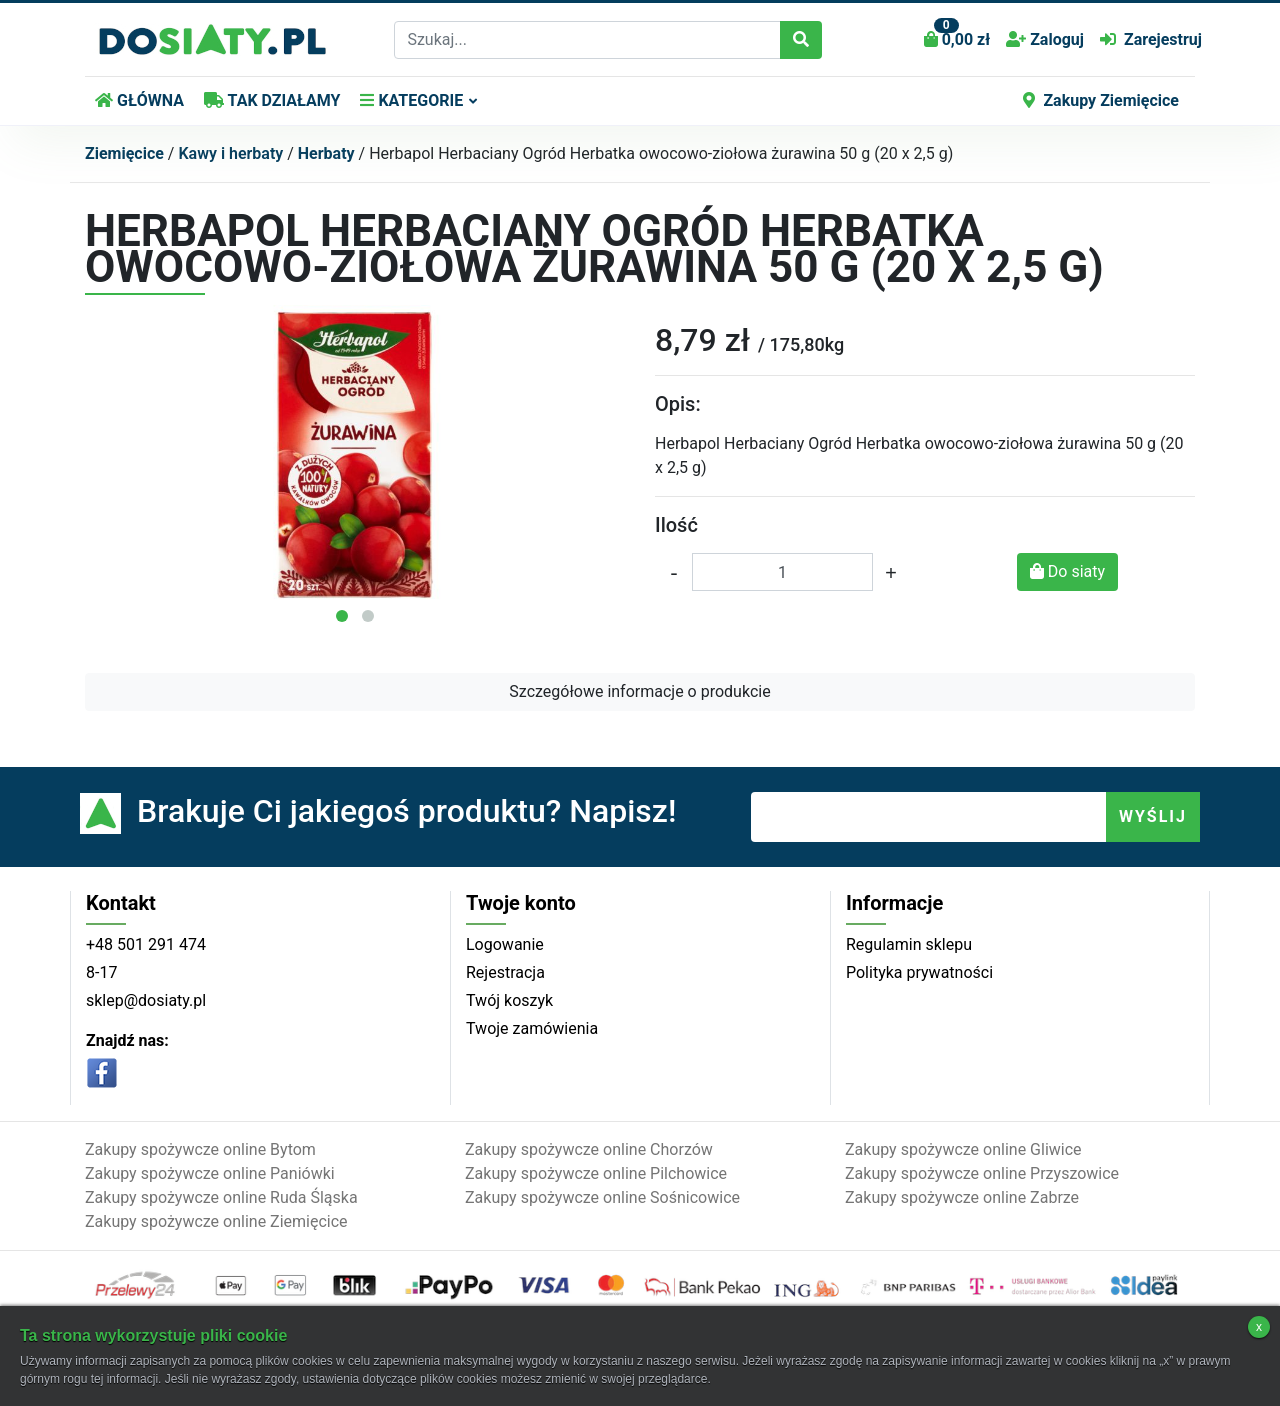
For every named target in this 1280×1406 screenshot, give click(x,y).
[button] (342, 616)
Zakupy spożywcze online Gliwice (963, 1149)
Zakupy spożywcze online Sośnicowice (602, 1197)
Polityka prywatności (919, 972)
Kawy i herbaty (230, 153)
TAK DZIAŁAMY (272, 100)
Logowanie (505, 944)
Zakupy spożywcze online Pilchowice (596, 1173)
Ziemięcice (124, 153)
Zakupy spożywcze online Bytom (200, 1149)
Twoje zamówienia (532, 1028)
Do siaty (1067, 571)
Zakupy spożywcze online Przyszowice (982, 1173)
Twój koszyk (509, 1000)
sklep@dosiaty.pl (146, 1000)
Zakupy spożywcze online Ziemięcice (216, 1221)
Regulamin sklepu (909, 944)
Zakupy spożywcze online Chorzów (589, 1149)
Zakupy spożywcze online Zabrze (962, 1197)
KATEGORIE (411, 100)
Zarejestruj (1151, 39)
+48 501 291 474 (146, 944)
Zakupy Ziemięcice (1101, 100)
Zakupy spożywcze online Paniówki (210, 1173)
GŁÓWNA (139, 100)
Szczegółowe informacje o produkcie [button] (639, 691)
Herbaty (326, 153)
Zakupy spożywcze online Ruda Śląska (221, 1197)
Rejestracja (505, 972)
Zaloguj (1045, 39)
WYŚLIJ (1153, 816)
